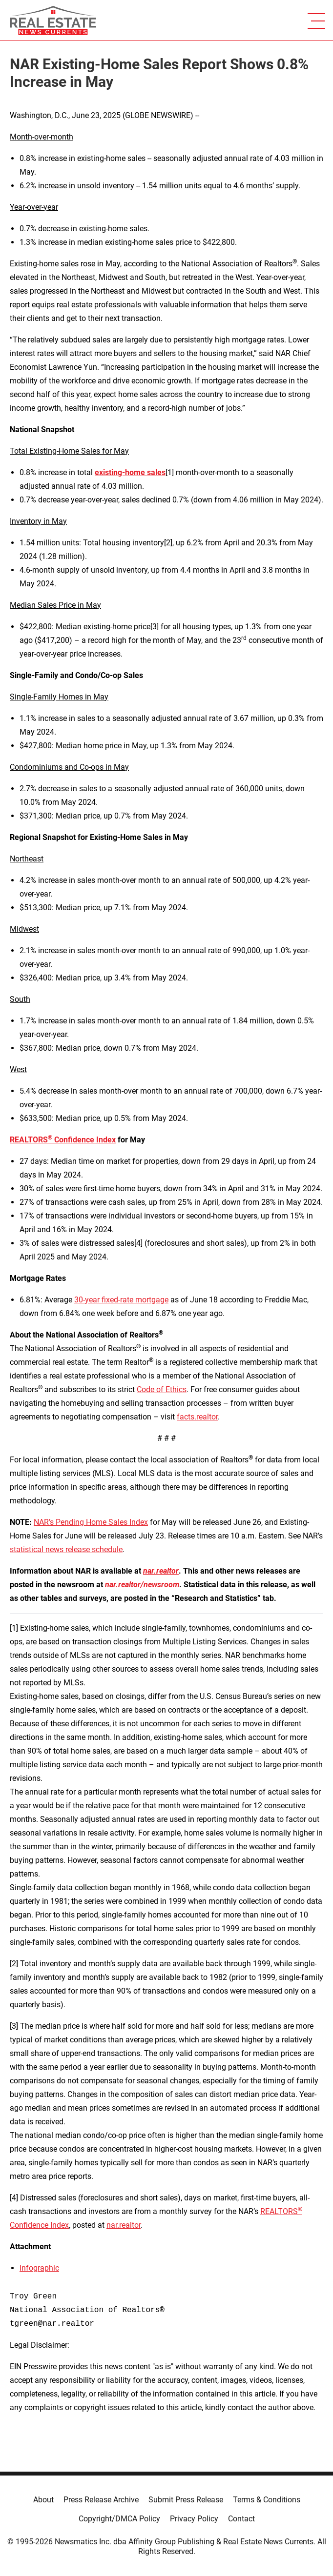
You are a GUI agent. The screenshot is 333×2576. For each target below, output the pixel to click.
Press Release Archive (101, 2499)
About (43, 2499)
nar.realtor (123, 2225)
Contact (241, 2518)
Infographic (39, 2268)
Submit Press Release (185, 2499)
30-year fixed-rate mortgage (121, 1299)
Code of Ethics (162, 1389)
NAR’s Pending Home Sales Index (91, 1522)
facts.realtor (197, 1416)
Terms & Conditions (266, 2499)
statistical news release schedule (66, 1549)
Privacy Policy (194, 2518)
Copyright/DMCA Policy (119, 2518)
